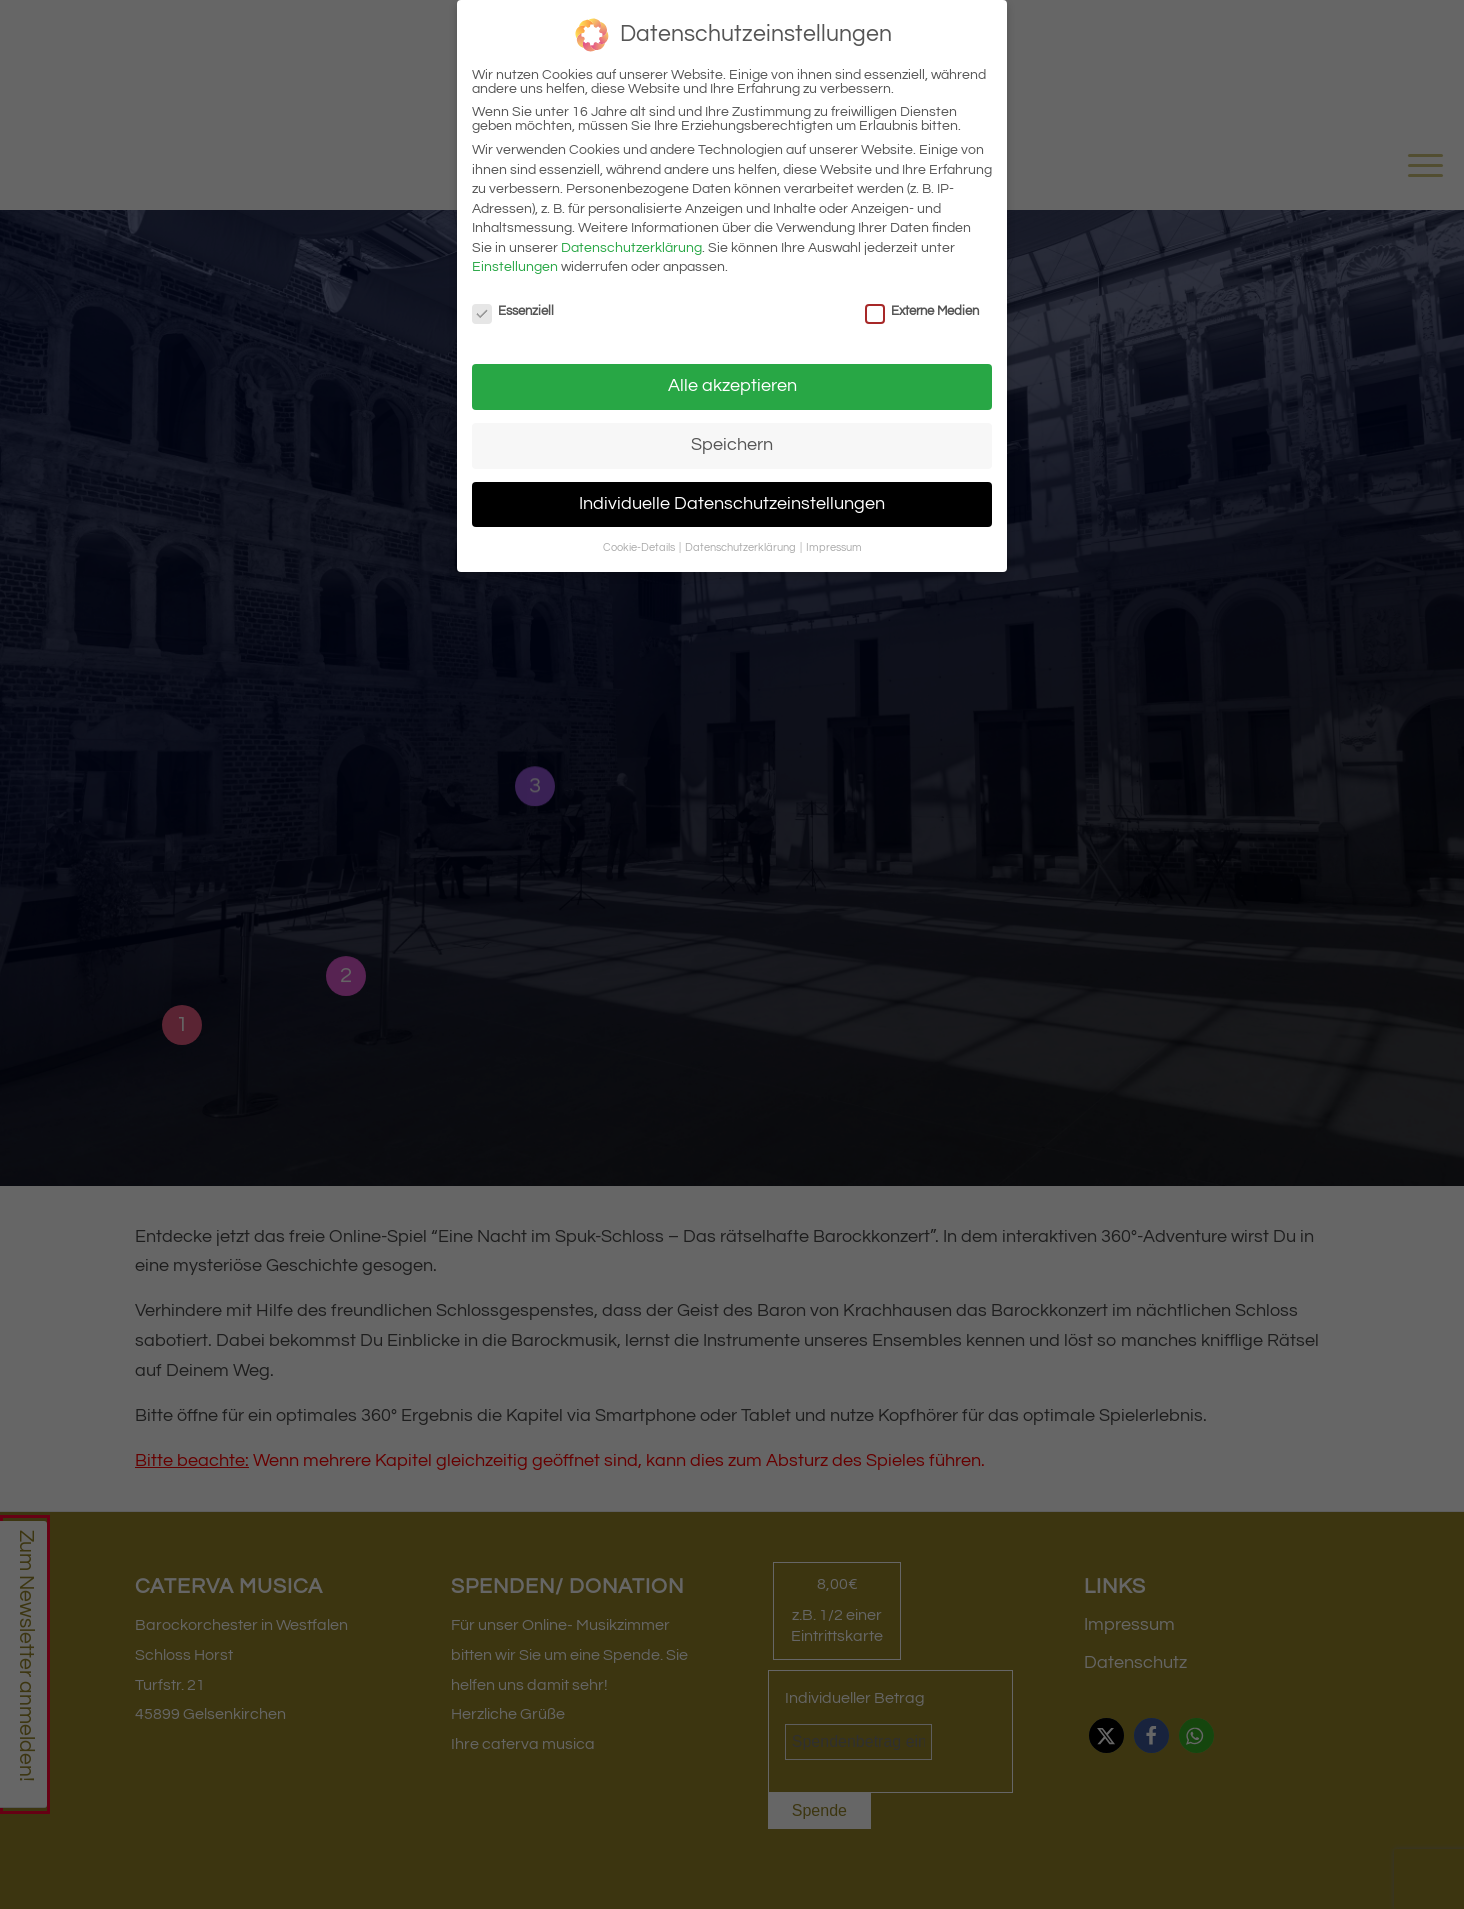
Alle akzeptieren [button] (732, 386)
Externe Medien (922, 311)
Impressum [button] (834, 547)
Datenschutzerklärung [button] (741, 547)
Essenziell (513, 311)
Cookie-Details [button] (640, 547)
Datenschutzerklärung (631, 248)
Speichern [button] (732, 445)
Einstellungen (515, 267)
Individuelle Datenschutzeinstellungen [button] (732, 504)
